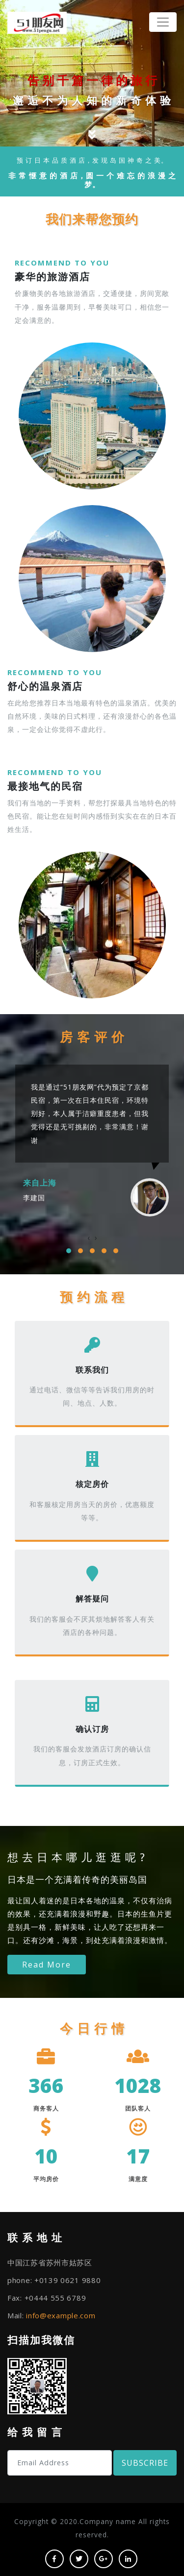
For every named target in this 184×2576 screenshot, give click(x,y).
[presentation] (88, 1237)
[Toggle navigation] (163, 22)
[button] (69, 1251)
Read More (46, 1964)
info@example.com (60, 2315)
